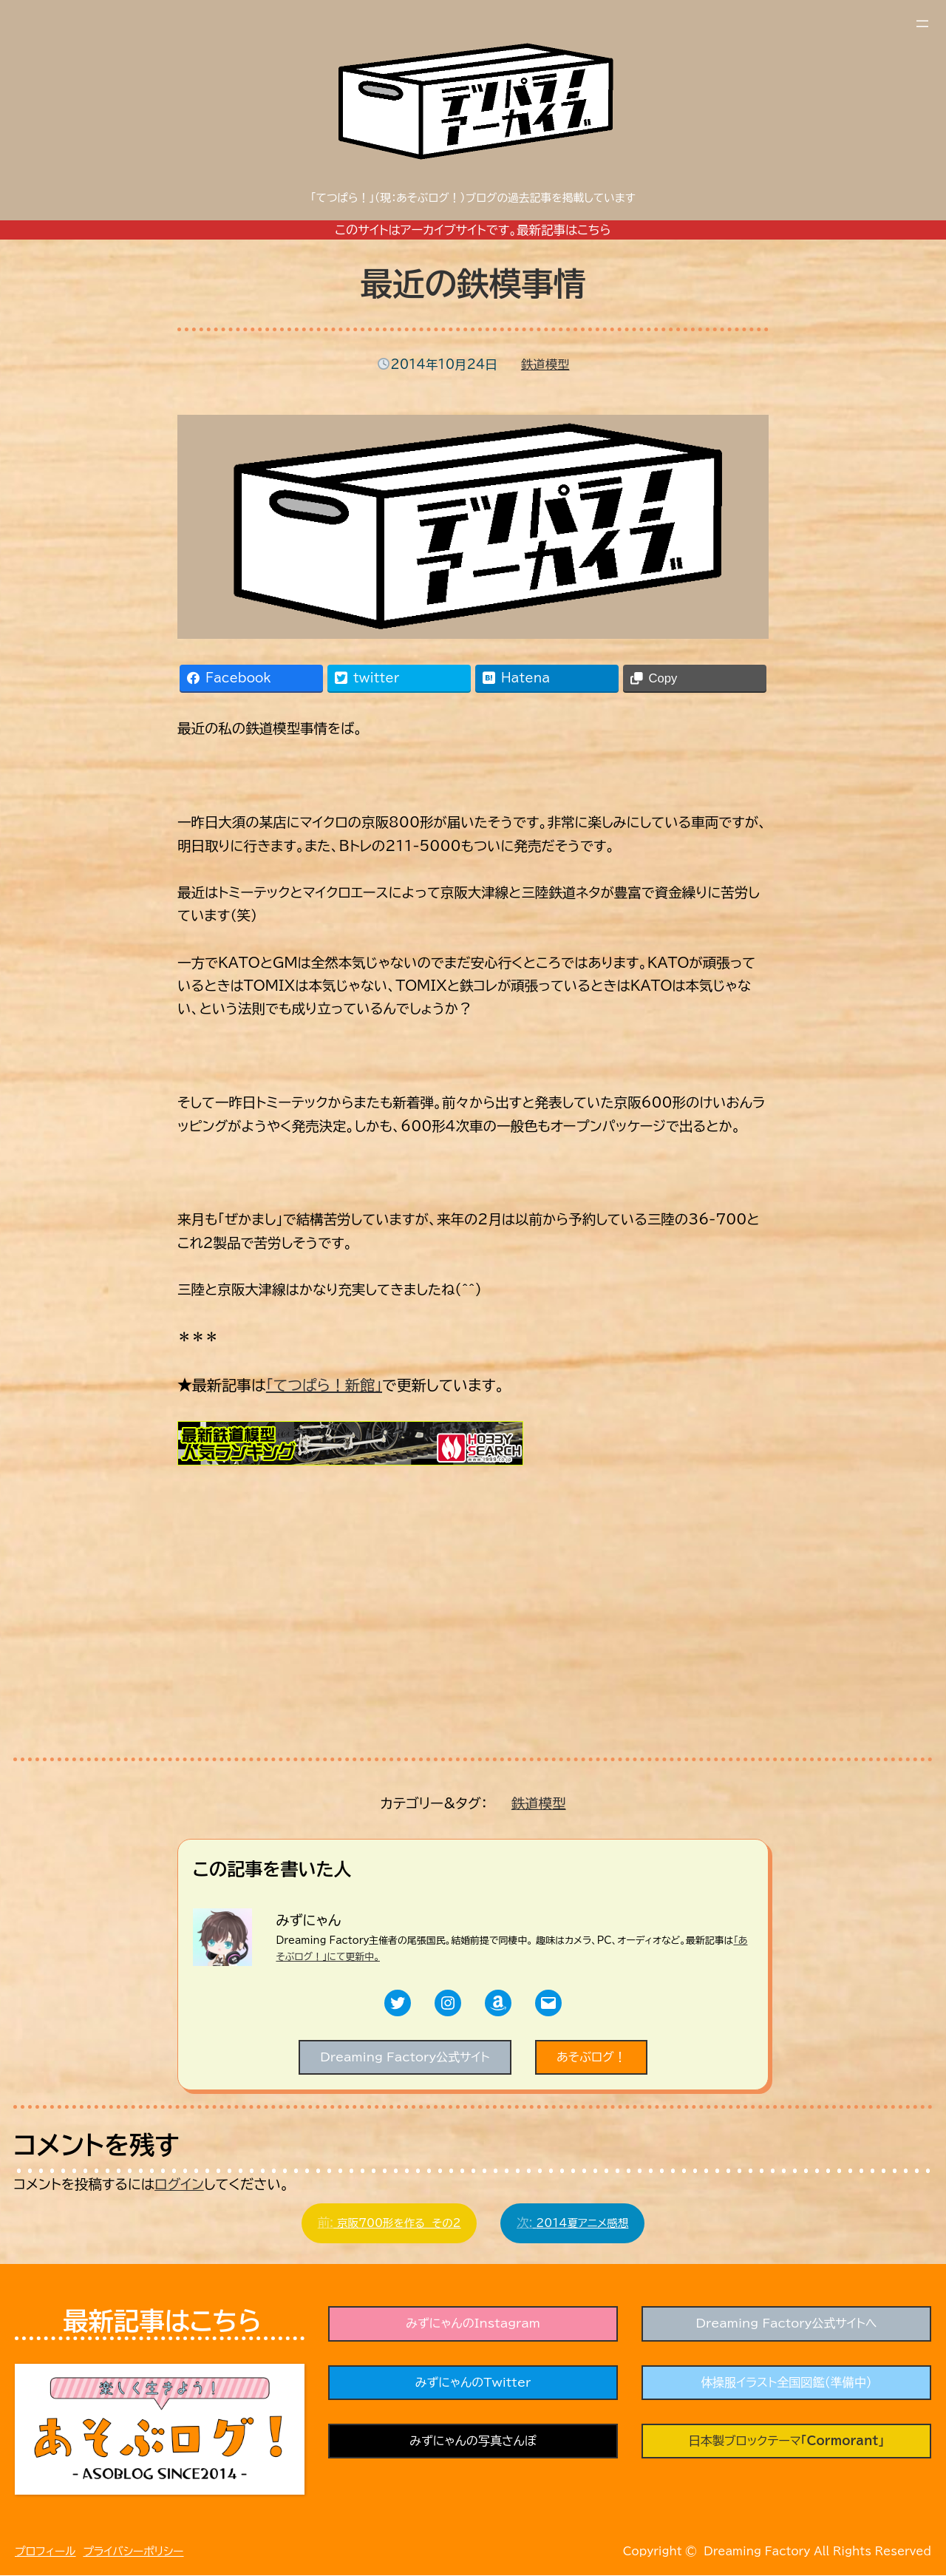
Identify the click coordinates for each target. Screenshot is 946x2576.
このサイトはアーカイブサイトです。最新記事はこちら (472, 230)
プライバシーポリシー (133, 2552)
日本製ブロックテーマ (786, 2444)
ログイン (179, 2185)
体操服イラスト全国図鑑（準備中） (786, 2384)
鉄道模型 (545, 364)
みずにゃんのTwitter (473, 2384)
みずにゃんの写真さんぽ (472, 2444)
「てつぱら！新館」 (324, 1384)
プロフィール (45, 2552)
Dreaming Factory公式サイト (403, 2057)
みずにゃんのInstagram (472, 2325)
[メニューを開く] (922, 24)
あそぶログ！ (593, 2057)
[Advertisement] (288, 1634)
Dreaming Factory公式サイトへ (786, 2325)
